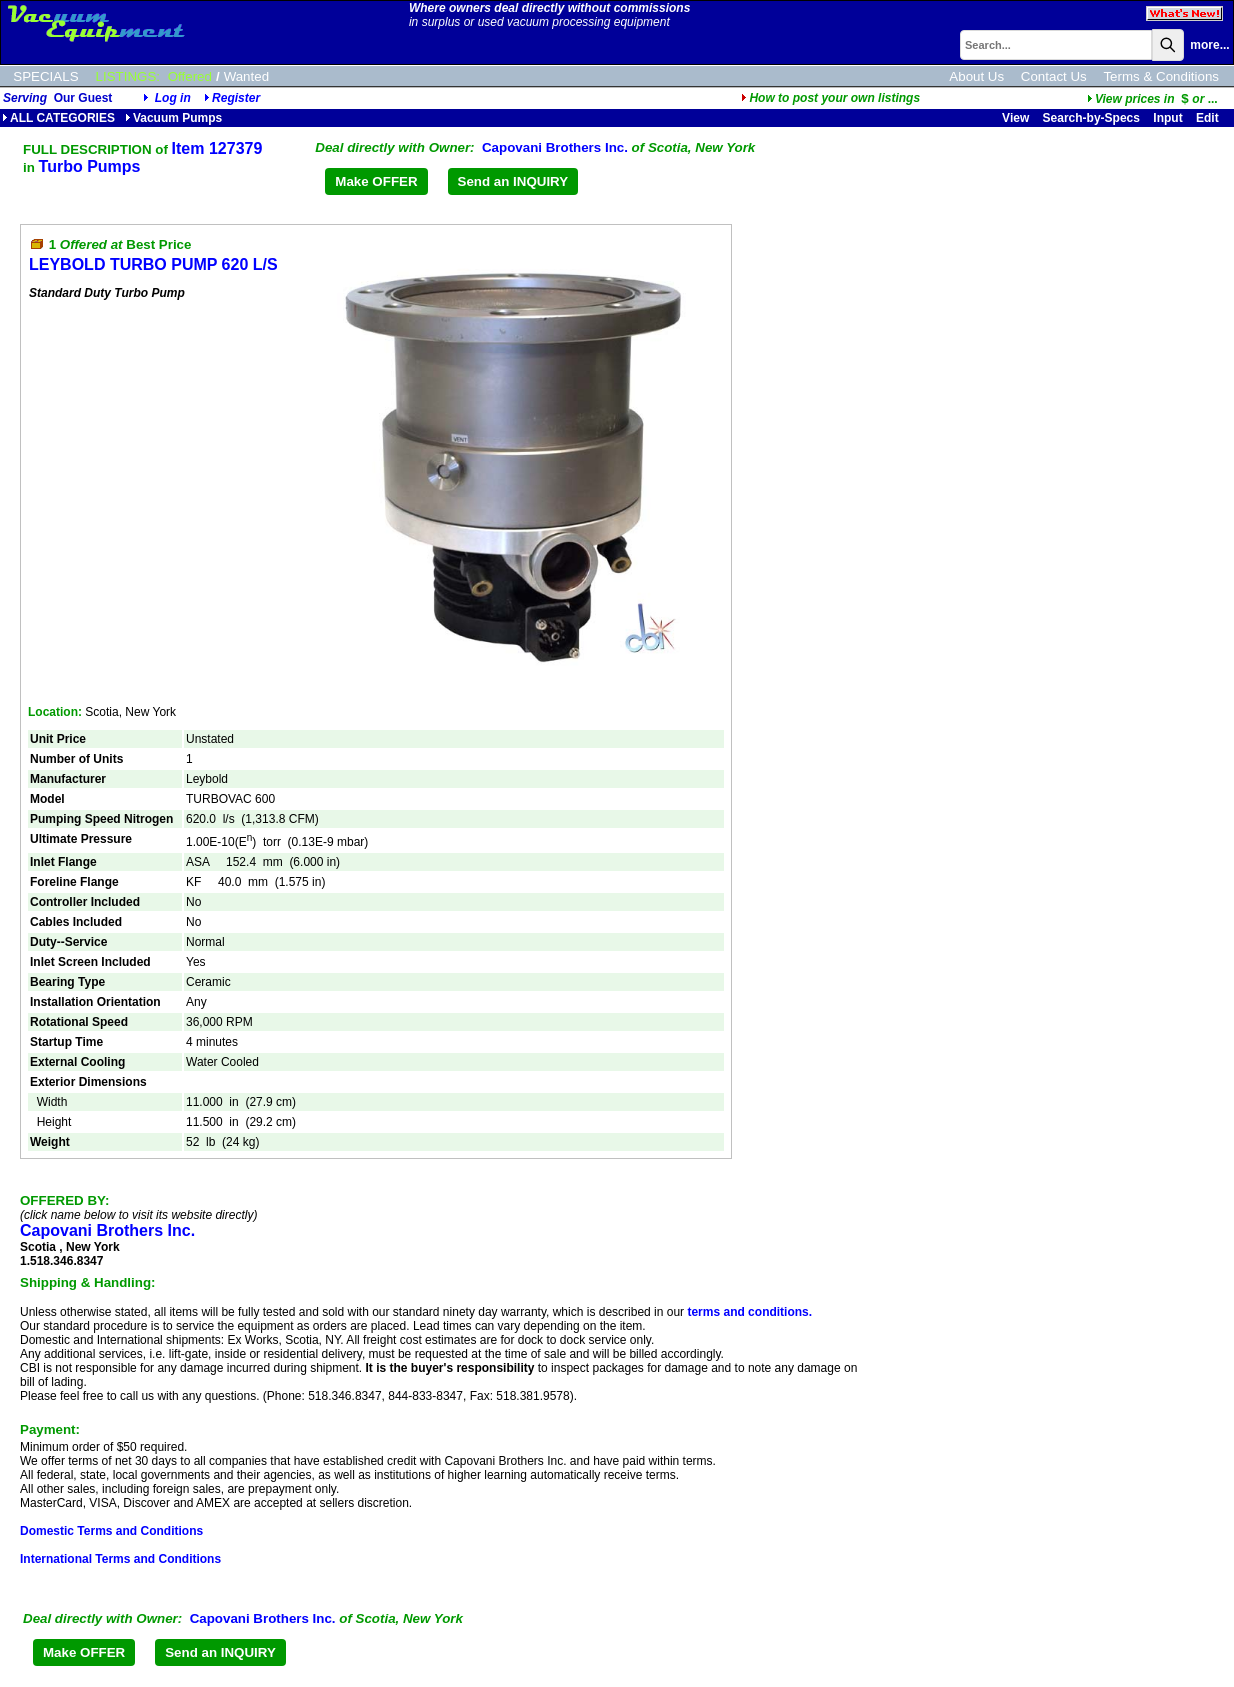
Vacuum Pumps (173, 118)
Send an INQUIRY (513, 181)
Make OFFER (376, 181)
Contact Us (1054, 76)
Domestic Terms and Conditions (111, 1531)
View (1015, 118)
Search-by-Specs (1091, 118)
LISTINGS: (128, 76)
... (1152, 99)
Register (236, 98)
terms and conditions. (749, 1312)
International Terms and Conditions (120, 1559)
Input (1167, 118)
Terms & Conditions (1161, 76)
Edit (1209, 118)
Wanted (246, 76)
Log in (173, 98)
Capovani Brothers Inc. (555, 147)
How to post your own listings (830, 98)
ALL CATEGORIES (58, 118)
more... (1209, 45)
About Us (976, 76)
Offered (190, 76)
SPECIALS (45, 76)
